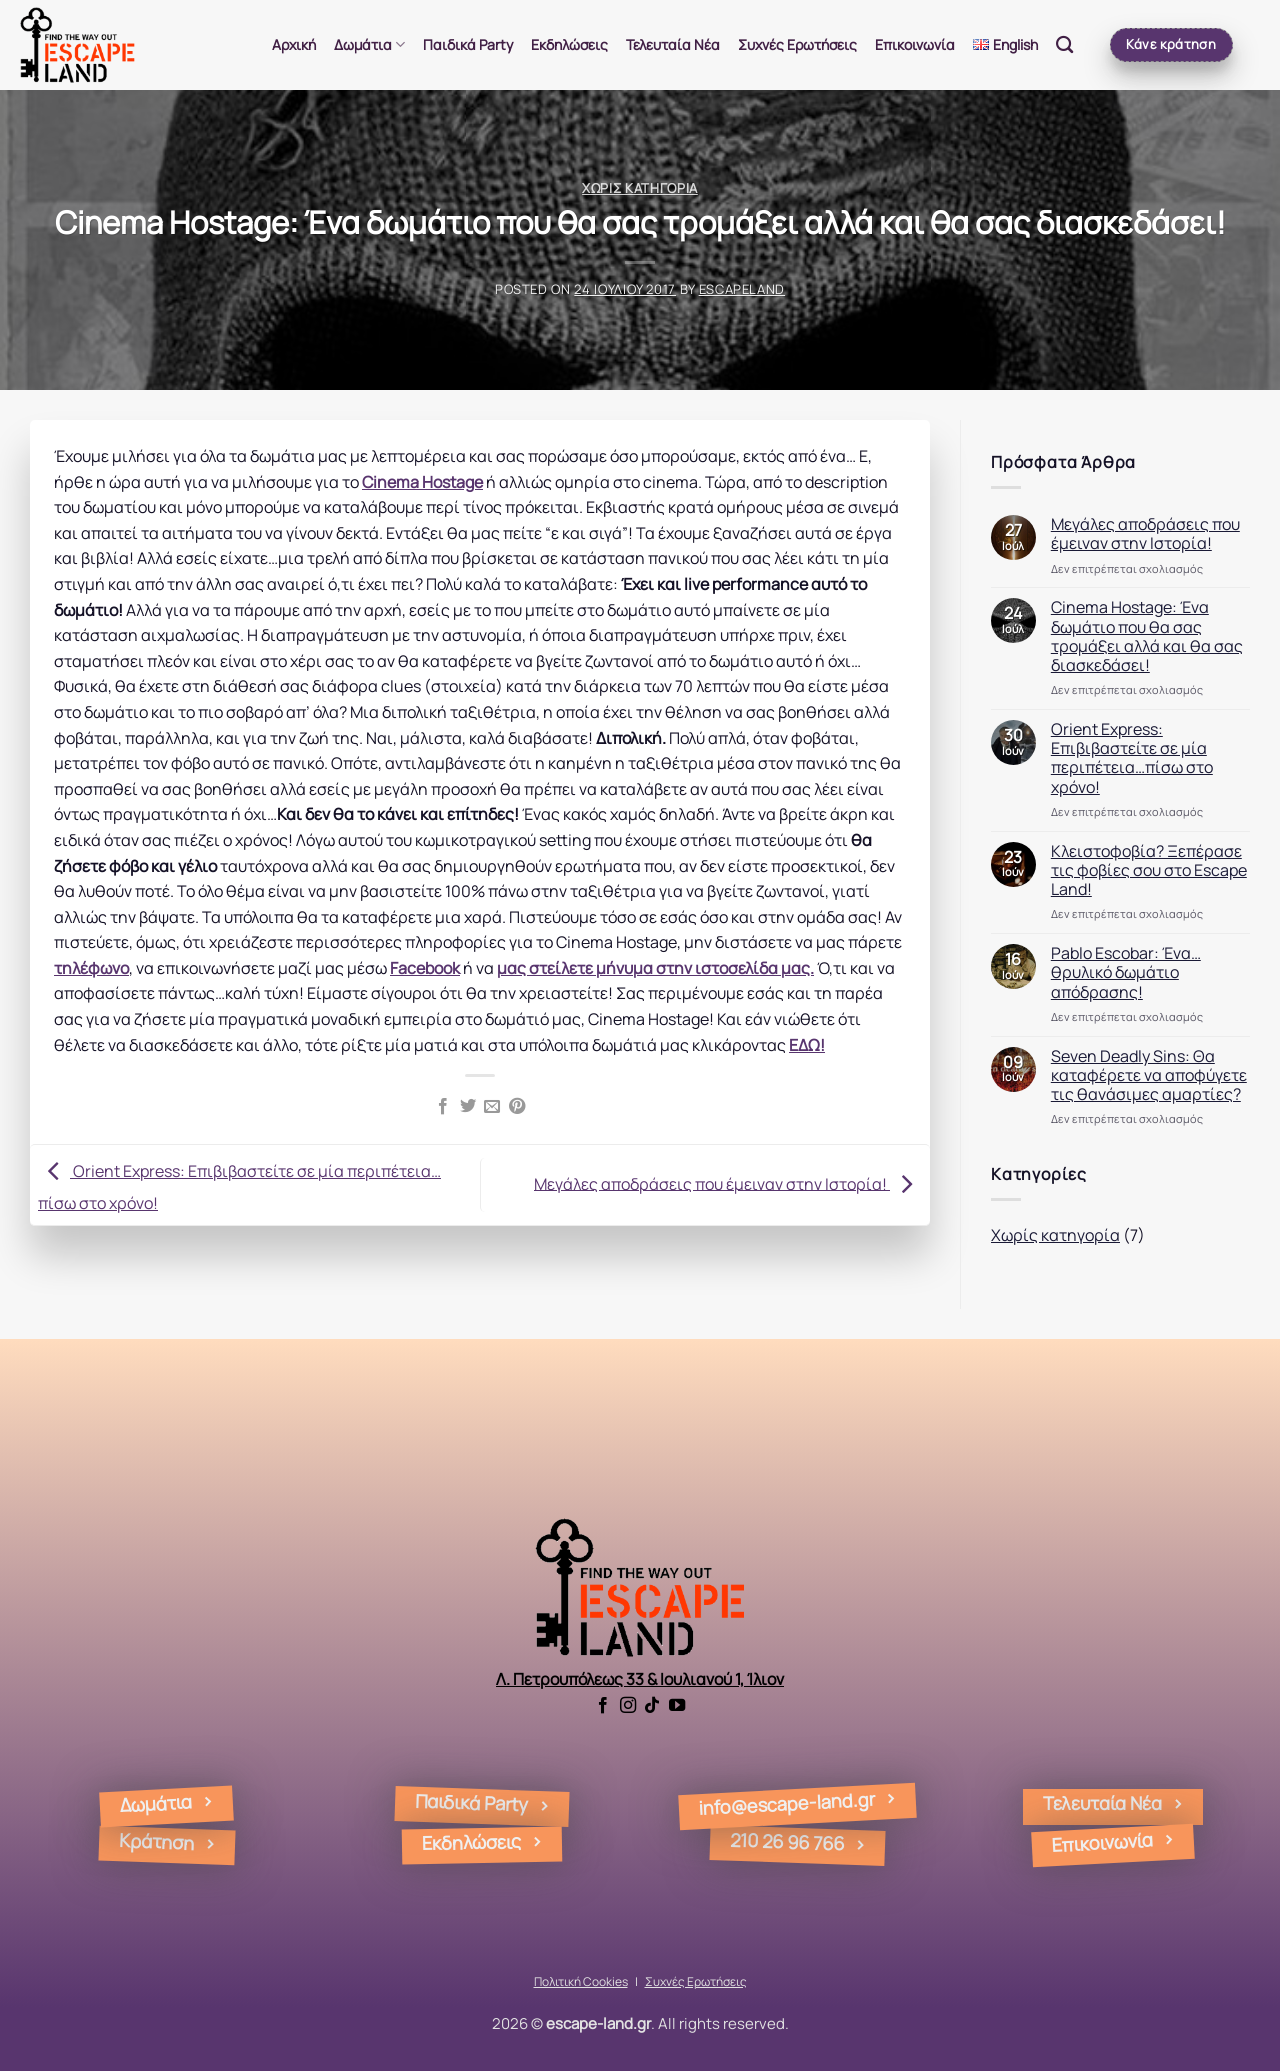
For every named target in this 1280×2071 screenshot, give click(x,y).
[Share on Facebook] (443, 1107)
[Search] (1064, 45)
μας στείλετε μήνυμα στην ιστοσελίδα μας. (655, 968)
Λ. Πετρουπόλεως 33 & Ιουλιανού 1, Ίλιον (640, 1679)
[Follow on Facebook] (603, 1706)
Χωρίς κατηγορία (640, 188)
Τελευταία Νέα (673, 44)
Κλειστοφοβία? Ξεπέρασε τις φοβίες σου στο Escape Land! (1149, 871)
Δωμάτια (369, 45)
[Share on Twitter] (468, 1107)
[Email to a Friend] (492, 1107)
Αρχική (294, 44)
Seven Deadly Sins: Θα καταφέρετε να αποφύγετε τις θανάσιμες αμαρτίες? (1149, 1076)
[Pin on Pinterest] (517, 1107)
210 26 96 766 (787, 1841)
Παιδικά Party (468, 44)
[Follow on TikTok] (652, 1706)
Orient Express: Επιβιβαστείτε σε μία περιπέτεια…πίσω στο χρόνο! (1132, 758)
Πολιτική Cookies (581, 1981)
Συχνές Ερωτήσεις (797, 44)
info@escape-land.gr (787, 1803)
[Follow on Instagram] (628, 1706)
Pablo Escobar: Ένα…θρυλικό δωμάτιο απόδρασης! (1126, 973)
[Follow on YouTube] (677, 1706)
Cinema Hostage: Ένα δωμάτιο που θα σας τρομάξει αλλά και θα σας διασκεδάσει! (1147, 636)
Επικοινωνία (915, 44)
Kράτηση (156, 1841)
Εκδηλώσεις (569, 44)
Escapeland (742, 289)
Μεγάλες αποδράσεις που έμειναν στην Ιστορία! (728, 1183)
